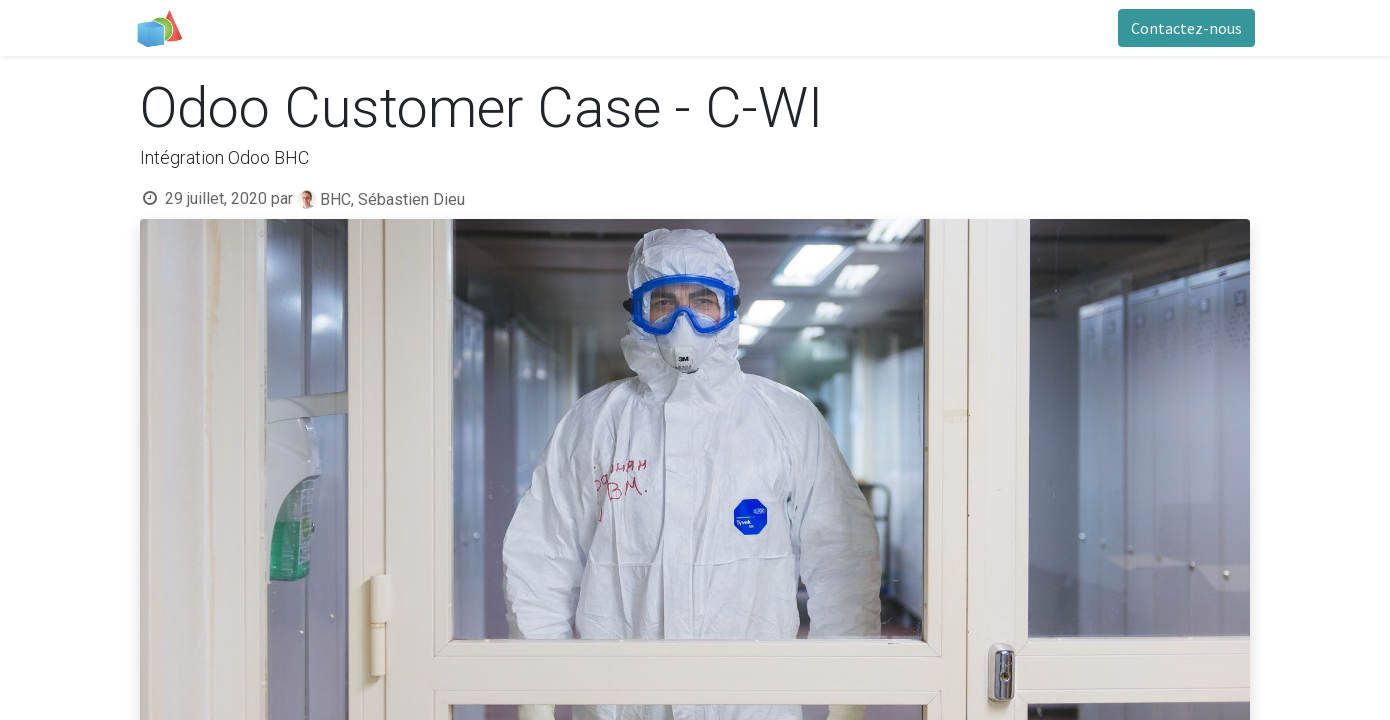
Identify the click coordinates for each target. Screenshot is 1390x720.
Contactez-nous (1181, 28)
